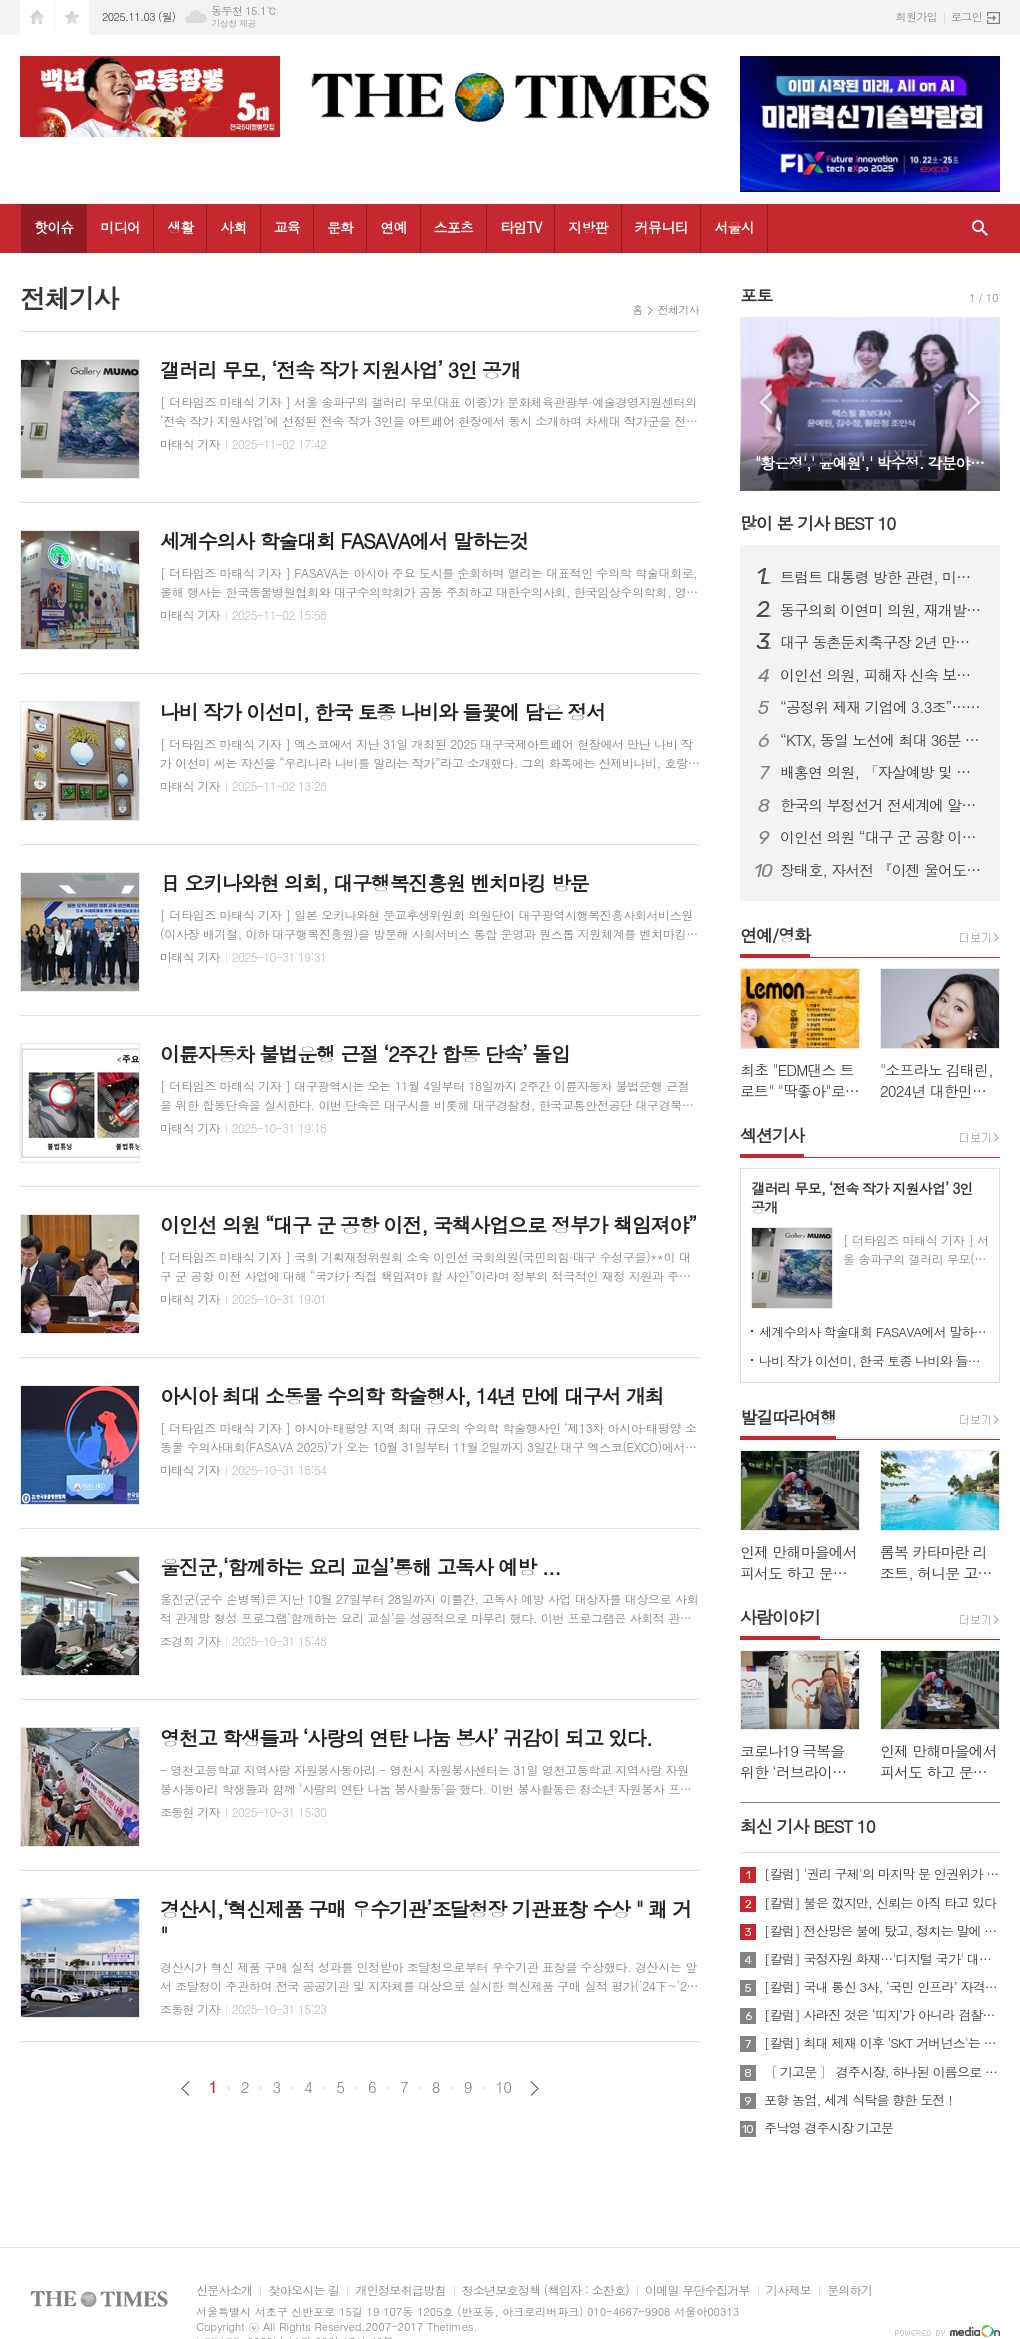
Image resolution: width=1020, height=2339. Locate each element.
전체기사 (678, 309)
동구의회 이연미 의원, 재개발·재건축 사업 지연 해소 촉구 (882, 610)
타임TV (520, 227)
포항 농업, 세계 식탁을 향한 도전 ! (858, 2100)
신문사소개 (224, 2290)
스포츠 (453, 227)
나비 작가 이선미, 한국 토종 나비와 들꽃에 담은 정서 (874, 1360)
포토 (756, 295)
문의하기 (849, 2290)
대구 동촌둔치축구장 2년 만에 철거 (882, 642)
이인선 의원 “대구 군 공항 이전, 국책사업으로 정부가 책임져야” (882, 837)
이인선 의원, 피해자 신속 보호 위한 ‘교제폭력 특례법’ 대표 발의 (882, 675)
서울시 (733, 227)
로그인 (966, 16)
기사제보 (788, 2290)
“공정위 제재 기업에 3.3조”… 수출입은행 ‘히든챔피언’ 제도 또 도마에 (882, 707)
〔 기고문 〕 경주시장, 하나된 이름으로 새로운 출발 (882, 2072)
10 (504, 2087)
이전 (185, 2088)
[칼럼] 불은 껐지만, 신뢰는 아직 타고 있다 (880, 1903)
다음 (534, 2088)
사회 (233, 227)
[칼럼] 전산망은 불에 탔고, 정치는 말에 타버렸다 (882, 1931)
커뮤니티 (661, 227)
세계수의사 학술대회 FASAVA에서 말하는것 (874, 1331)
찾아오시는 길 (303, 2290)
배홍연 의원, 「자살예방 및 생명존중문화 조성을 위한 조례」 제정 (882, 772)
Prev (765, 402)
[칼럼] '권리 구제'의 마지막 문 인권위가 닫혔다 (882, 1874)
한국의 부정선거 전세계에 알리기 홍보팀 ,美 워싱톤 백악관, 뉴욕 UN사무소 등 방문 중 (882, 805)
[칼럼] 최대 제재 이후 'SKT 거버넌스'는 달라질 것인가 (882, 2043)
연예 (393, 227)
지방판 (587, 227)
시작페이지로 (37, 17)
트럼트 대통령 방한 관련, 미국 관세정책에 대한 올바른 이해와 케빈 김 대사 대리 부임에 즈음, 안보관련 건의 (882, 577)
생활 (180, 227)
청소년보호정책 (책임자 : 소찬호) (545, 2290)
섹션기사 (772, 1135)
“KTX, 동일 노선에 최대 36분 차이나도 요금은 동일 (882, 740)
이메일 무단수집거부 (697, 2290)
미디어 (119, 227)
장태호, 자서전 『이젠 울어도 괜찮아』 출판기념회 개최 (882, 870)
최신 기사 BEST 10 (807, 1826)
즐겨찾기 (72, 17)
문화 (340, 227)
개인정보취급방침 (400, 2290)
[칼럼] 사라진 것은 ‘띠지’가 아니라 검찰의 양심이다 (882, 2015)
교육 (287, 227)
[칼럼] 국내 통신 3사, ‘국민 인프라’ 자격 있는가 (882, 1987)
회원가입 (916, 16)
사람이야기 (780, 1617)
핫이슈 (53, 227)
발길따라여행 (788, 1417)
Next (974, 402)
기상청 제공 (233, 23)
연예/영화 (775, 935)
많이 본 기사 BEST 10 (817, 523)
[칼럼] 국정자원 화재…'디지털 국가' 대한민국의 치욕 (882, 1959)
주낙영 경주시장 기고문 (828, 2128)
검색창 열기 (980, 228)
